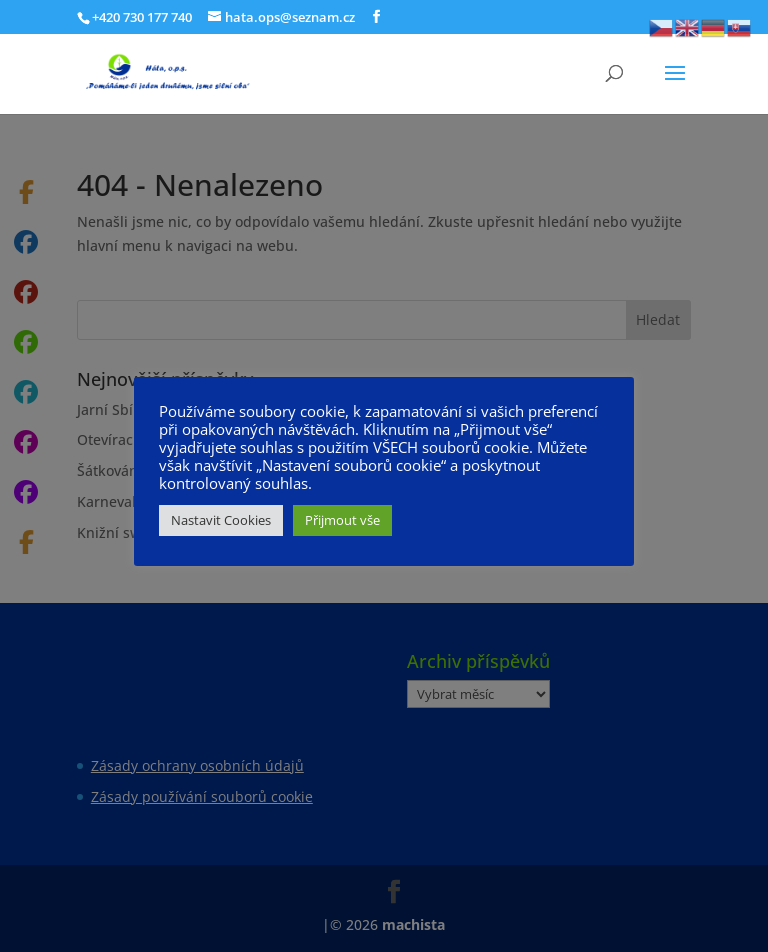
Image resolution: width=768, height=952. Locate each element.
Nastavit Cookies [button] (221, 520)
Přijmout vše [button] (342, 520)
